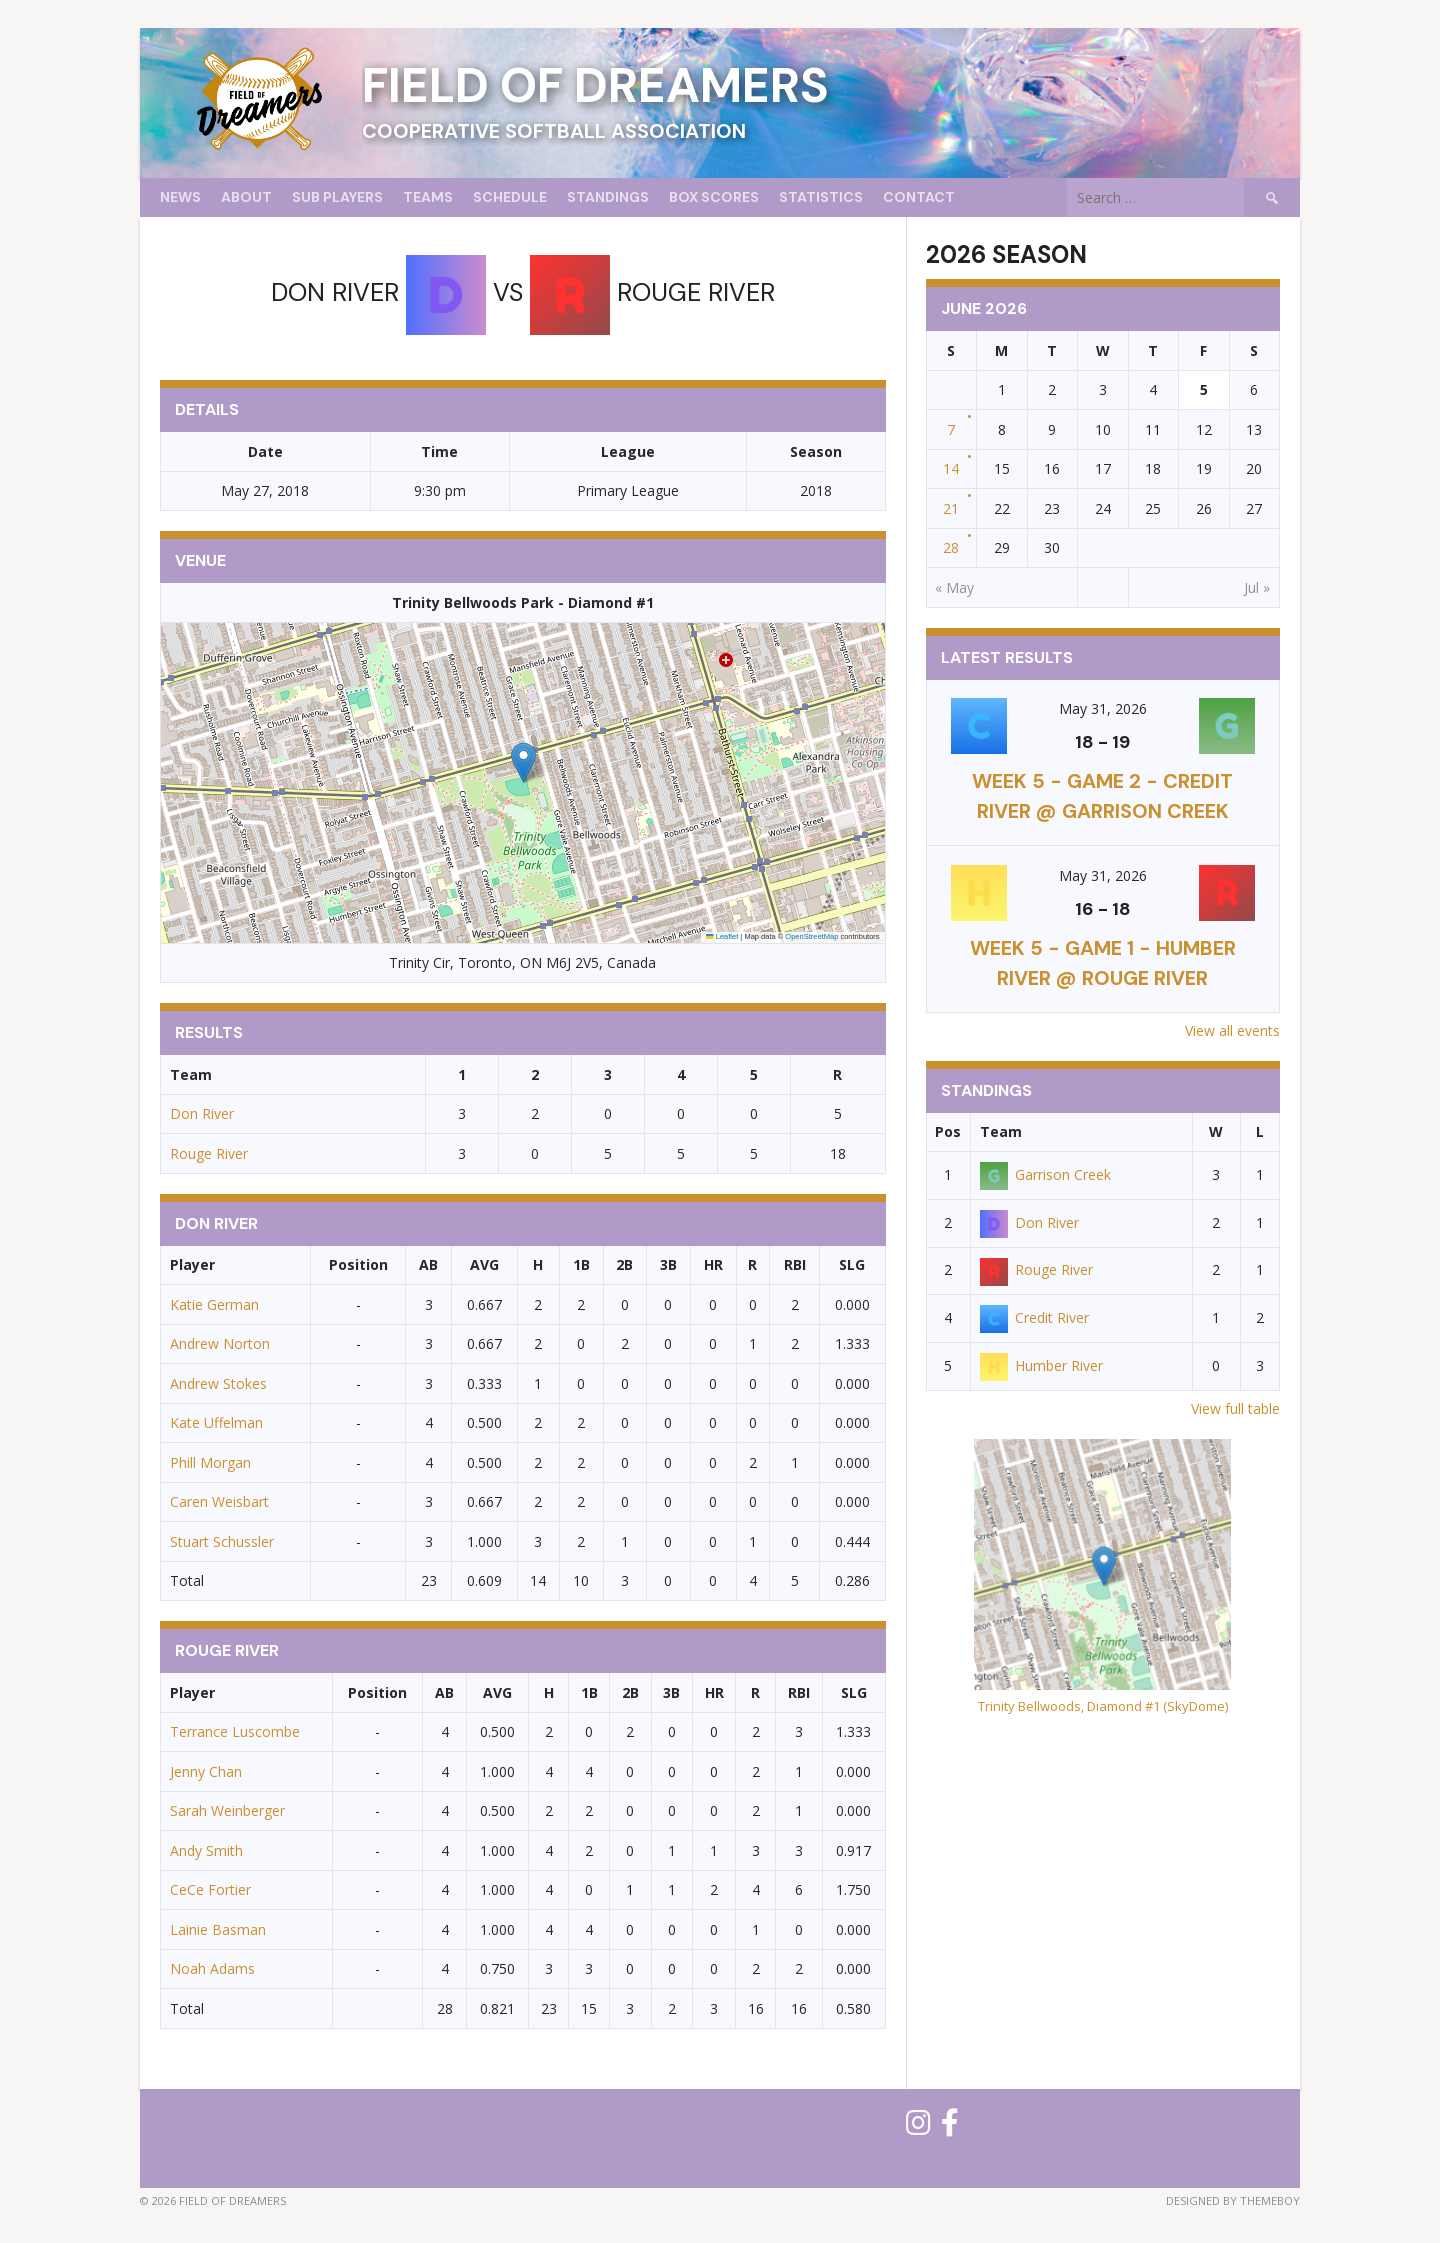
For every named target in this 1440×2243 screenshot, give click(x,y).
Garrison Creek (1045, 1174)
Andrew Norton (220, 1343)
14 (951, 468)
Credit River (1034, 1317)
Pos (948, 1131)
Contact (919, 197)
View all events (1232, 1030)
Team (1001, 1131)
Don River (202, 1113)
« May (954, 587)
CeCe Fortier (210, 1889)
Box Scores (714, 197)
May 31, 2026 (1103, 708)
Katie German (214, 1304)
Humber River (1041, 1365)
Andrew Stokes (218, 1383)
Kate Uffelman (216, 1422)
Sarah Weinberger (227, 1810)
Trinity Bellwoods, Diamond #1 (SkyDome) (1103, 1706)
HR (713, 1264)
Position (358, 1264)
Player (192, 1264)
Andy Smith (206, 1850)
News (180, 197)
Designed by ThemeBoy (1233, 2200)
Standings (608, 197)
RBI (795, 1264)
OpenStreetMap (811, 936)
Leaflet (722, 936)
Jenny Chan (206, 1771)
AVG (484, 1264)
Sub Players (337, 197)
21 (951, 508)
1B (581, 1264)
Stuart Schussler (222, 1541)
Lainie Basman (218, 1929)
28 (951, 547)
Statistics (821, 197)
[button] (523, 762)
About (246, 197)
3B (668, 1264)
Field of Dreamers (595, 85)
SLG (852, 1264)
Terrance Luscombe (235, 1731)
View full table (1235, 1408)
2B (624, 1264)
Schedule (510, 197)
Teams (428, 197)
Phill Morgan (210, 1462)
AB (428, 1264)
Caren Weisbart (219, 1501)
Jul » (1257, 587)
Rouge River (209, 1153)
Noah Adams (212, 1968)
